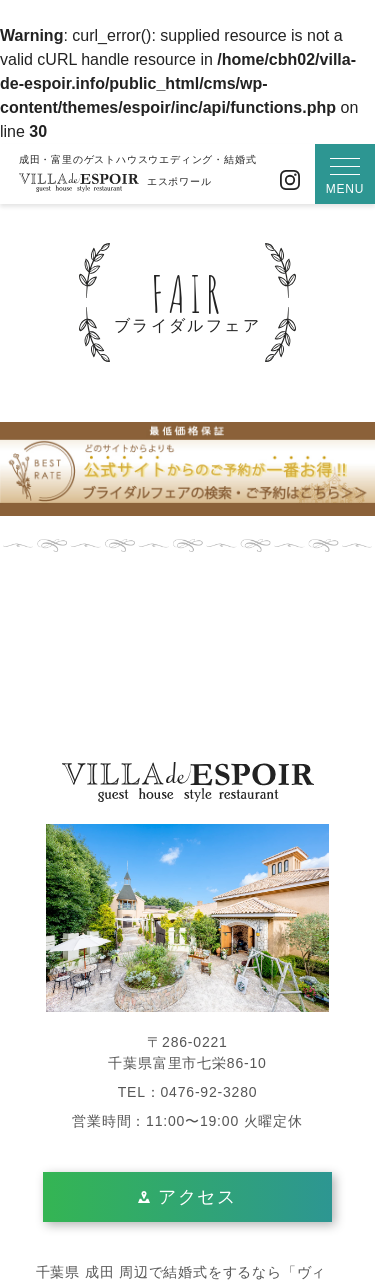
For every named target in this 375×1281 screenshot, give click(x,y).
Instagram (290, 180)
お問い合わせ (252, 180)
